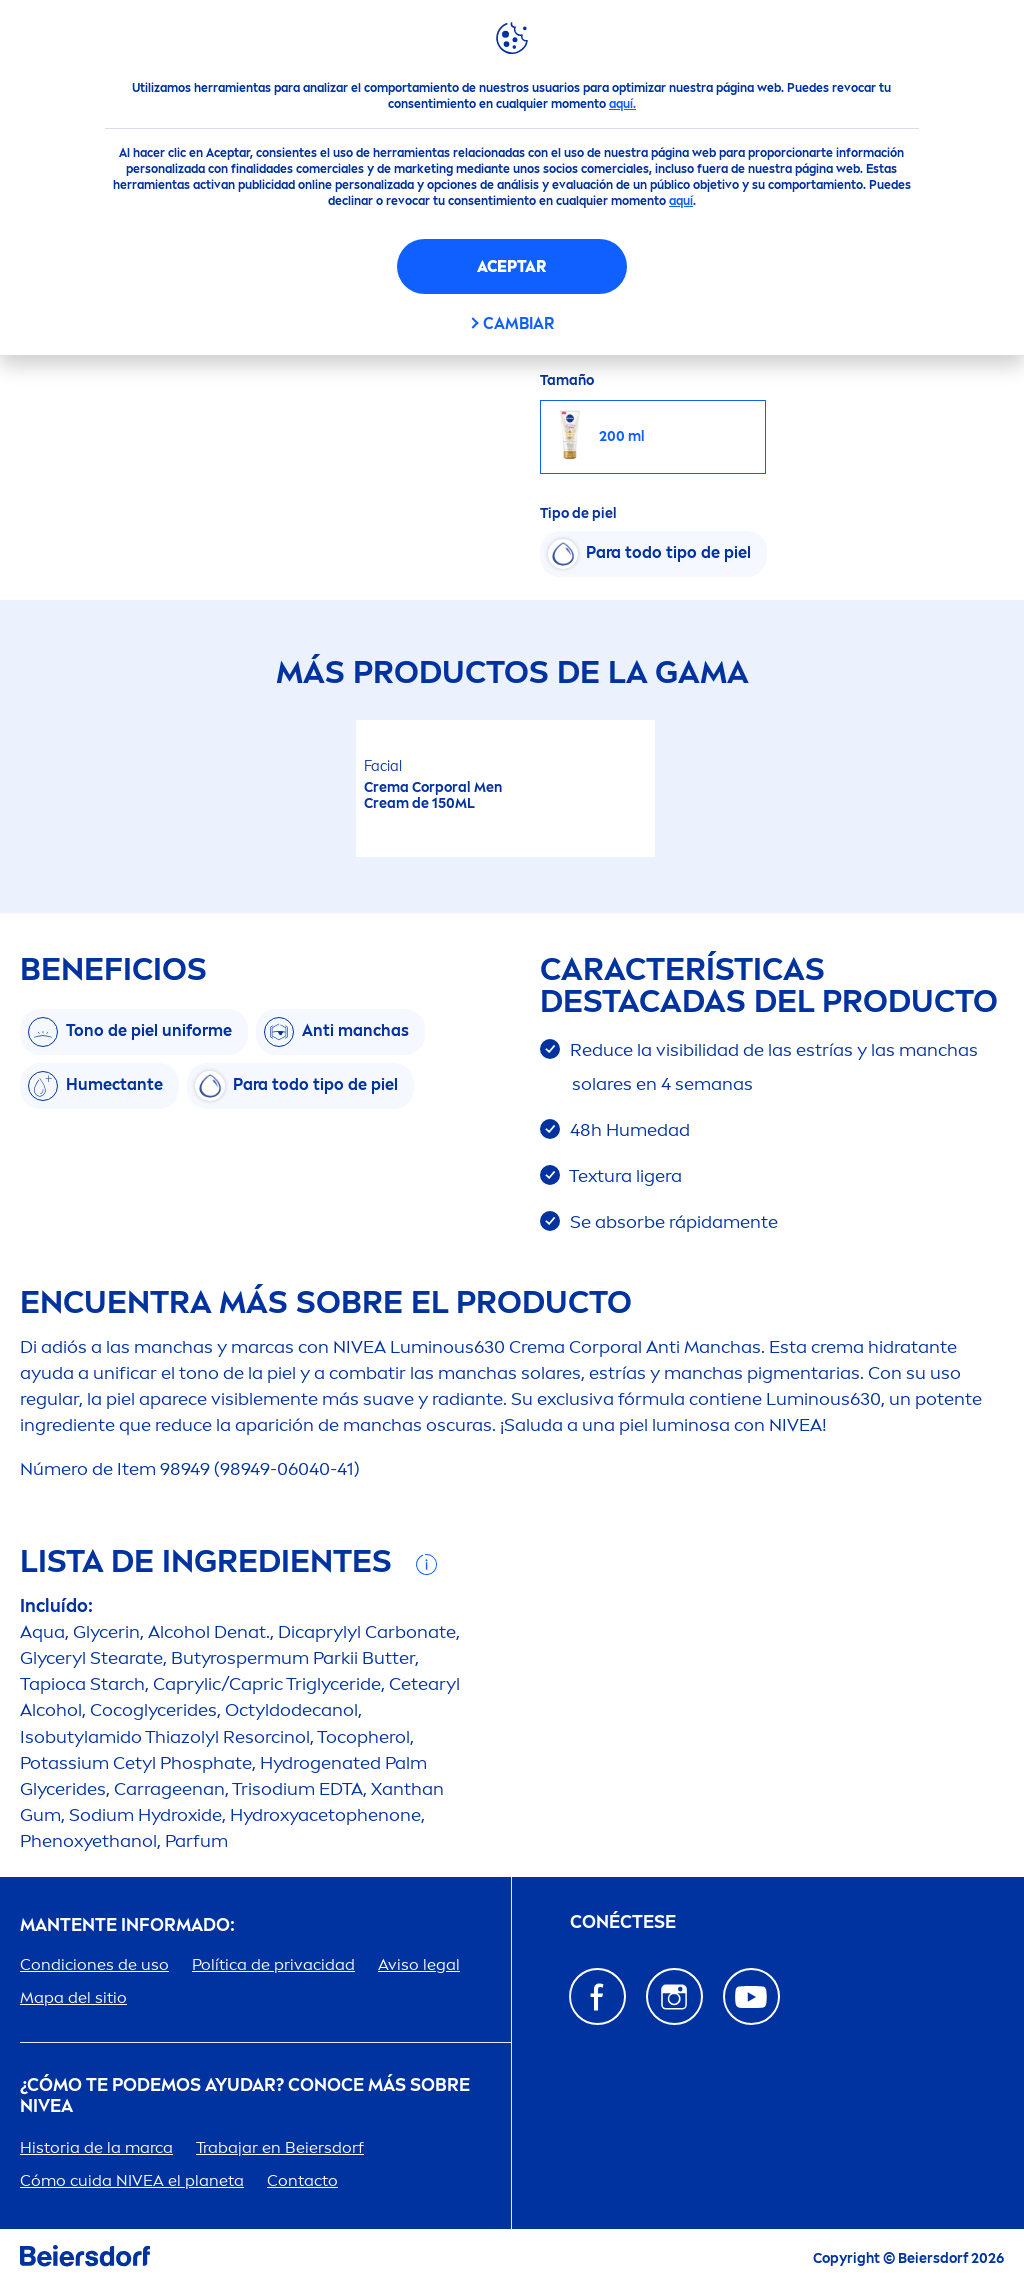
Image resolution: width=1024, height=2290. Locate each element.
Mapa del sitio (73, 1997)
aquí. (622, 104)
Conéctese (623, 1922)
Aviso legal (419, 1964)
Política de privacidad (273, 1964)
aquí (681, 201)
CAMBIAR (518, 323)
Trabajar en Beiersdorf (280, 2147)
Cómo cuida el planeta (132, 2180)
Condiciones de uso (94, 1964)
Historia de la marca (96, 2147)
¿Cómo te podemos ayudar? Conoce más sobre (245, 2096)
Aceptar (511, 266)
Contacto (302, 2180)
